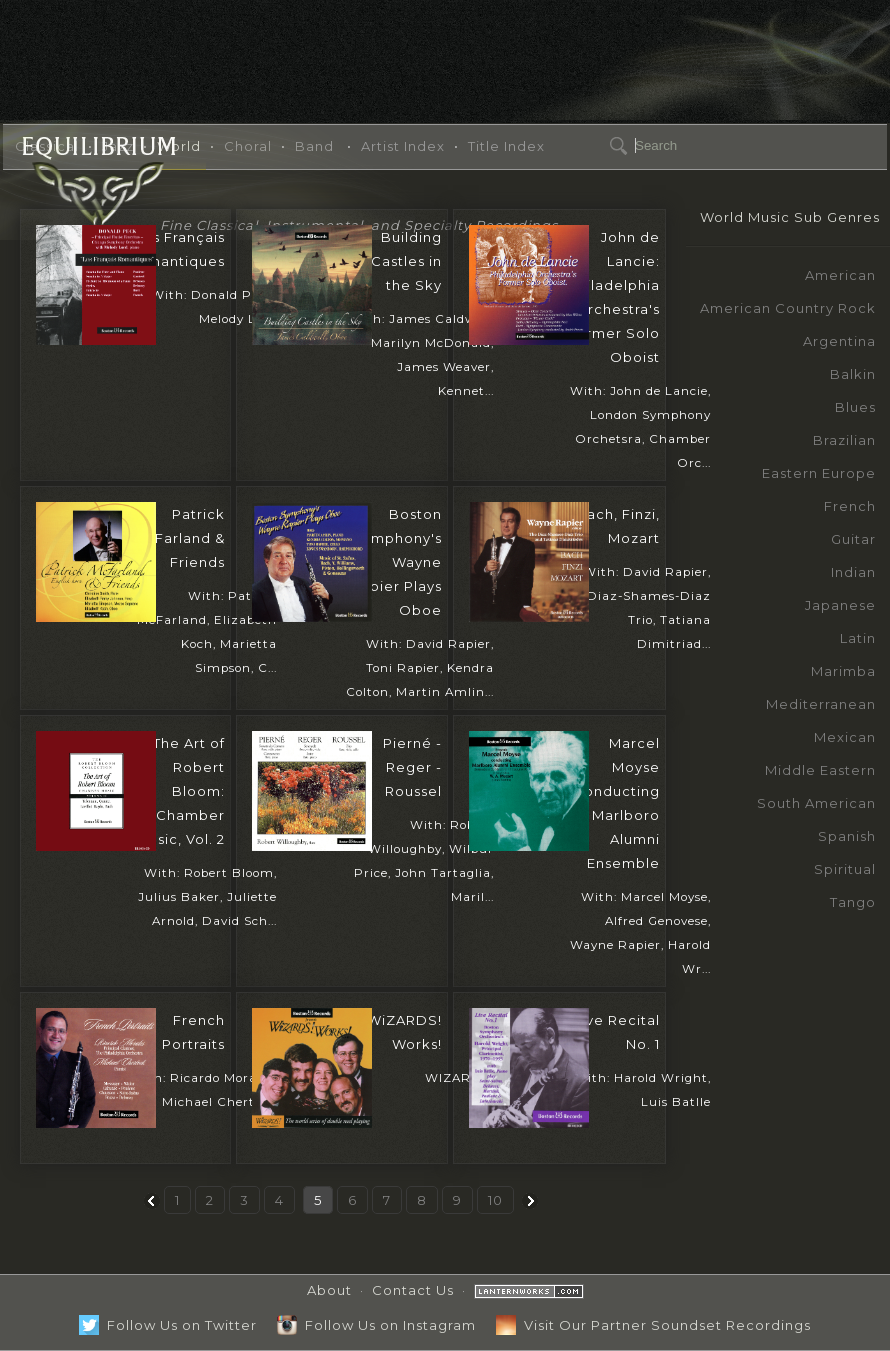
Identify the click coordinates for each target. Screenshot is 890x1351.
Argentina (839, 341)
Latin (858, 638)
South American (816, 803)
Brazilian (844, 440)
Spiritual (845, 869)
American (840, 275)
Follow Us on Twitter (168, 1325)
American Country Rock (788, 308)
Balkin (853, 374)
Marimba (843, 671)
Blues (855, 407)
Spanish (847, 836)
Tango (853, 902)
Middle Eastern (820, 770)
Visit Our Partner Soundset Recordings (653, 1325)
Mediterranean (821, 704)
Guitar (853, 539)
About (329, 1290)
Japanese (840, 605)
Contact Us (413, 1290)
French (850, 506)
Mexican (845, 737)
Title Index (506, 146)
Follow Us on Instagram (376, 1325)
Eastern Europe (819, 473)
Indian (853, 572)
